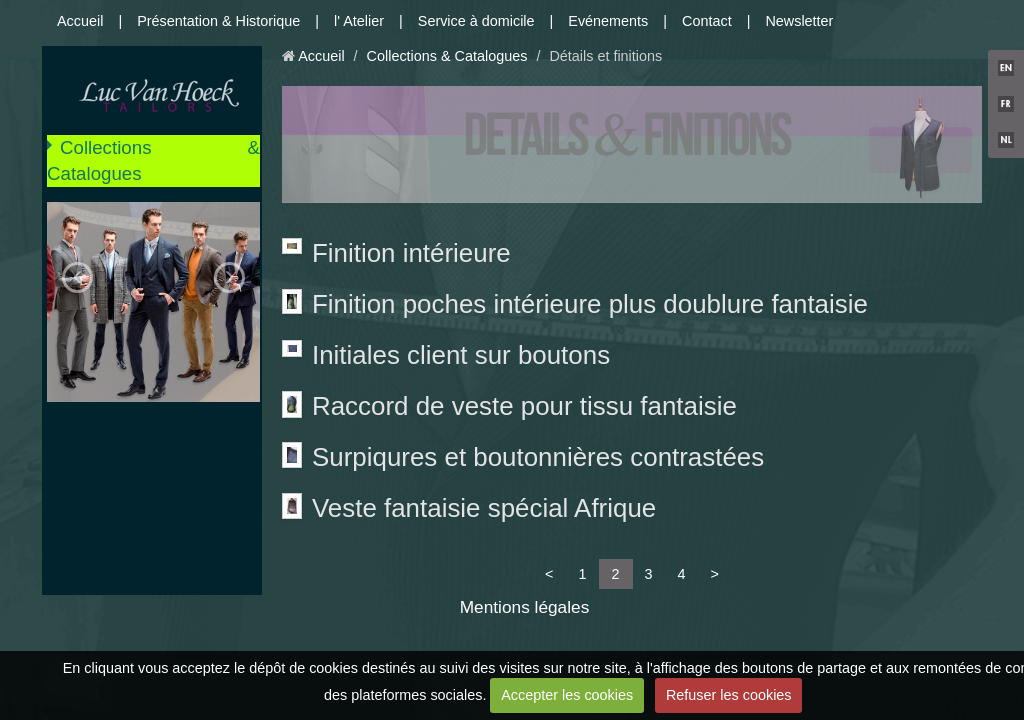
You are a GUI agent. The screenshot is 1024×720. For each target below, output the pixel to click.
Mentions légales (525, 607)
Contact (707, 21)
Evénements (608, 21)
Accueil (80, 21)
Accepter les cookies (567, 695)
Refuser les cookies (729, 695)
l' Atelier (359, 21)
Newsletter (799, 21)
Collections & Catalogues (153, 160)
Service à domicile (476, 21)
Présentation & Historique (218, 21)
